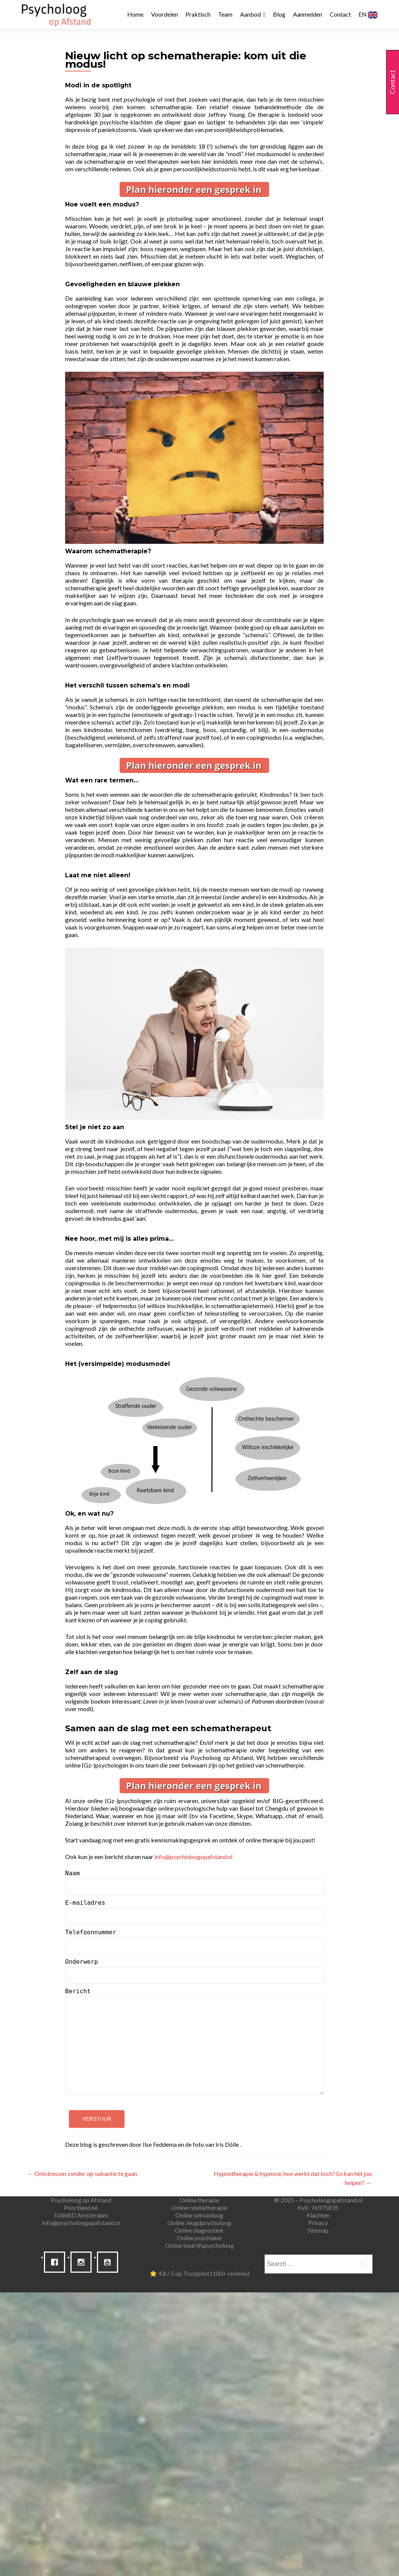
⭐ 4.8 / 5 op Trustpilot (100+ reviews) (199, 2273)
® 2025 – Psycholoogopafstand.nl (318, 2200)
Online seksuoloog (199, 2215)
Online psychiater (199, 2237)
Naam (194, 1882)
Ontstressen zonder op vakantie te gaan (82, 2173)
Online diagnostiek (199, 2230)
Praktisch (197, 14)
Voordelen (164, 14)
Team (225, 14)
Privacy (318, 2222)
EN (367, 15)
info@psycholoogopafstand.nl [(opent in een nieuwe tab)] (193, 1856)
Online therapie (199, 2200)
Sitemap (318, 2230)
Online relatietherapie (199, 2207)
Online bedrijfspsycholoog (199, 2245)
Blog (279, 14)
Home (135, 14)
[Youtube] (109, 2262)
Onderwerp (194, 1971)
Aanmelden (307, 14)
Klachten (318, 2215)
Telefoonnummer (194, 1941)
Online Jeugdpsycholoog (199, 2222)
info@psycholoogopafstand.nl (81, 2222)
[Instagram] (83, 2262)
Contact (340, 14)
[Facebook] (56, 2262)
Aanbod (250, 14)
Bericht (194, 2045)
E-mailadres (194, 1912)
